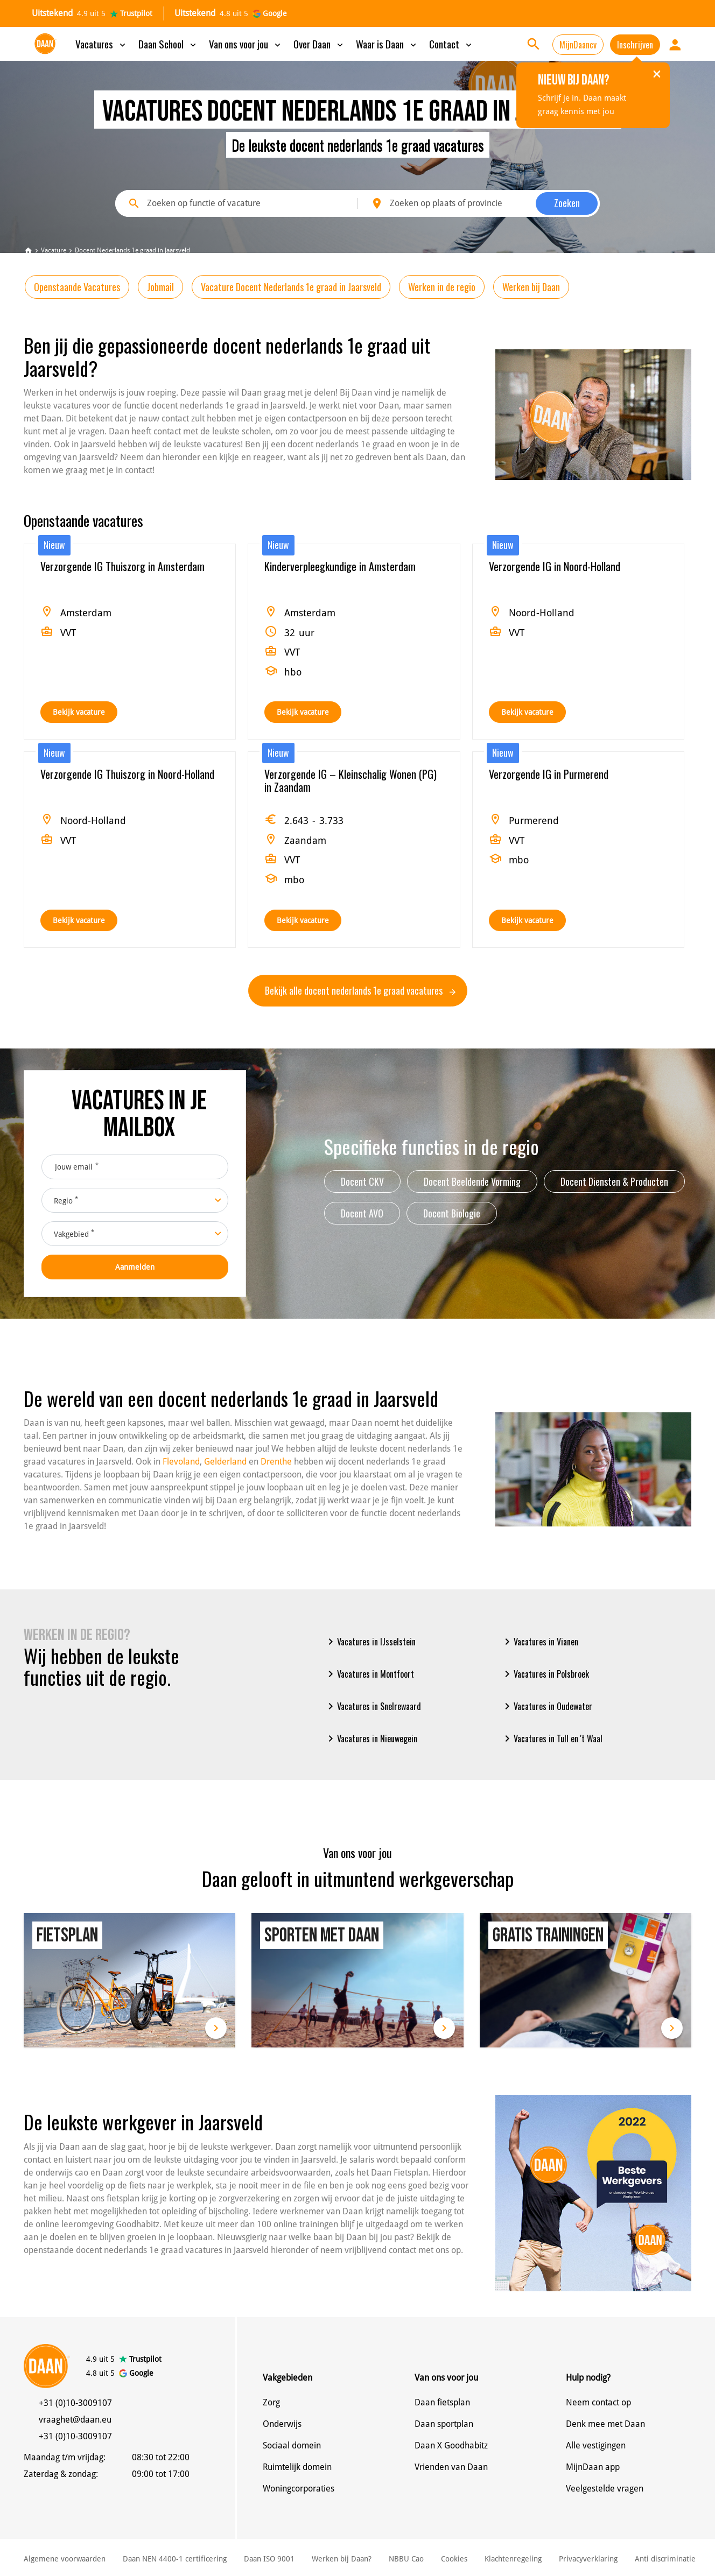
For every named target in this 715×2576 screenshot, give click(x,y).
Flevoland (181, 1461)
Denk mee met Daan (605, 2424)
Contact (451, 43)
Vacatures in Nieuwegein (370, 1738)
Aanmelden (135, 1267)
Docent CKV (362, 1181)
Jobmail (160, 287)
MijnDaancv (578, 44)
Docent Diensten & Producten (614, 1181)
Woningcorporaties (298, 2488)
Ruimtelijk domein (297, 2467)
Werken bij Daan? (341, 2558)
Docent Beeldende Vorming (472, 1181)
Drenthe (276, 1461)
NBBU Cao (406, 2558)
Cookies (454, 2558)
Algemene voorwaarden (65, 2558)
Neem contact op (598, 2402)
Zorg (271, 2402)
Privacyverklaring (588, 2558)
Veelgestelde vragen (604, 2488)
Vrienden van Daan (451, 2467)
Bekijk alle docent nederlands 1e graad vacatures (360, 990)
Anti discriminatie (665, 2558)
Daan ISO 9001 (269, 2558)
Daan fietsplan (442, 2402)
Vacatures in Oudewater (546, 1706)
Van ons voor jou (246, 43)
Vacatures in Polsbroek (545, 1673)
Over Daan (319, 43)
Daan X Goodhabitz (451, 2445)
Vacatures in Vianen (539, 1641)
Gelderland (225, 1461)
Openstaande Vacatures (77, 287)
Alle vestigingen (596, 2445)
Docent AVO (362, 1213)
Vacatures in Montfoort (369, 1673)
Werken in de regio (441, 287)
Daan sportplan (444, 2424)
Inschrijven (635, 44)
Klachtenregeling (513, 2558)
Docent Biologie (451, 1213)
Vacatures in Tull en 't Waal (551, 1738)
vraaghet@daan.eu (75, 2420)
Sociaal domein (292, 2445)
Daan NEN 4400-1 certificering (175, 2558)
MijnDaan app (593, 2467)
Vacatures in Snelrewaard (372, 1706)
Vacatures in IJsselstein (370, 1641)
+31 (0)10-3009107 (75, 2403)
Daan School (168, 43)
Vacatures (101, 43)
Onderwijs (282, 2424)
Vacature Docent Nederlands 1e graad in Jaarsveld (291, 287)
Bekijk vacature (79, 712)
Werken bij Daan (531, 287)
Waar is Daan (387, 43)
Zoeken (567, 203)
